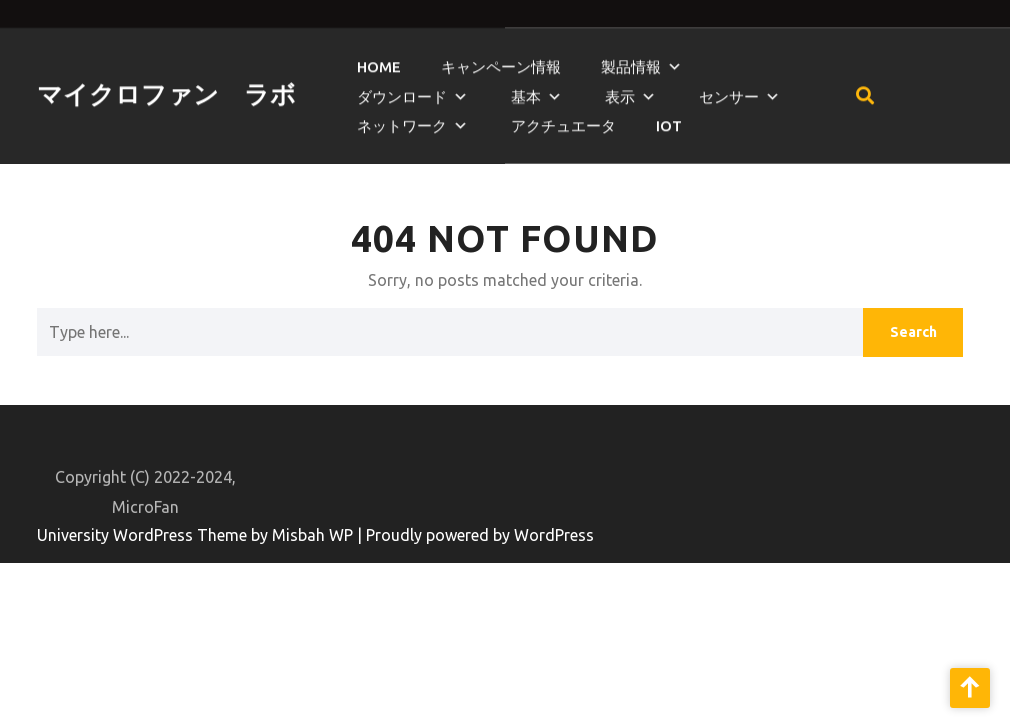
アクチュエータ (563, 119)
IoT (669, 119)
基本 (526, 90)
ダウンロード (402, 90)
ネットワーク (402, 119)
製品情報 (631, 60)
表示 (620, 90)
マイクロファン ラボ (166, 88)
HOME (379, 60)
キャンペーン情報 (501, 60)
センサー (729, 90)
